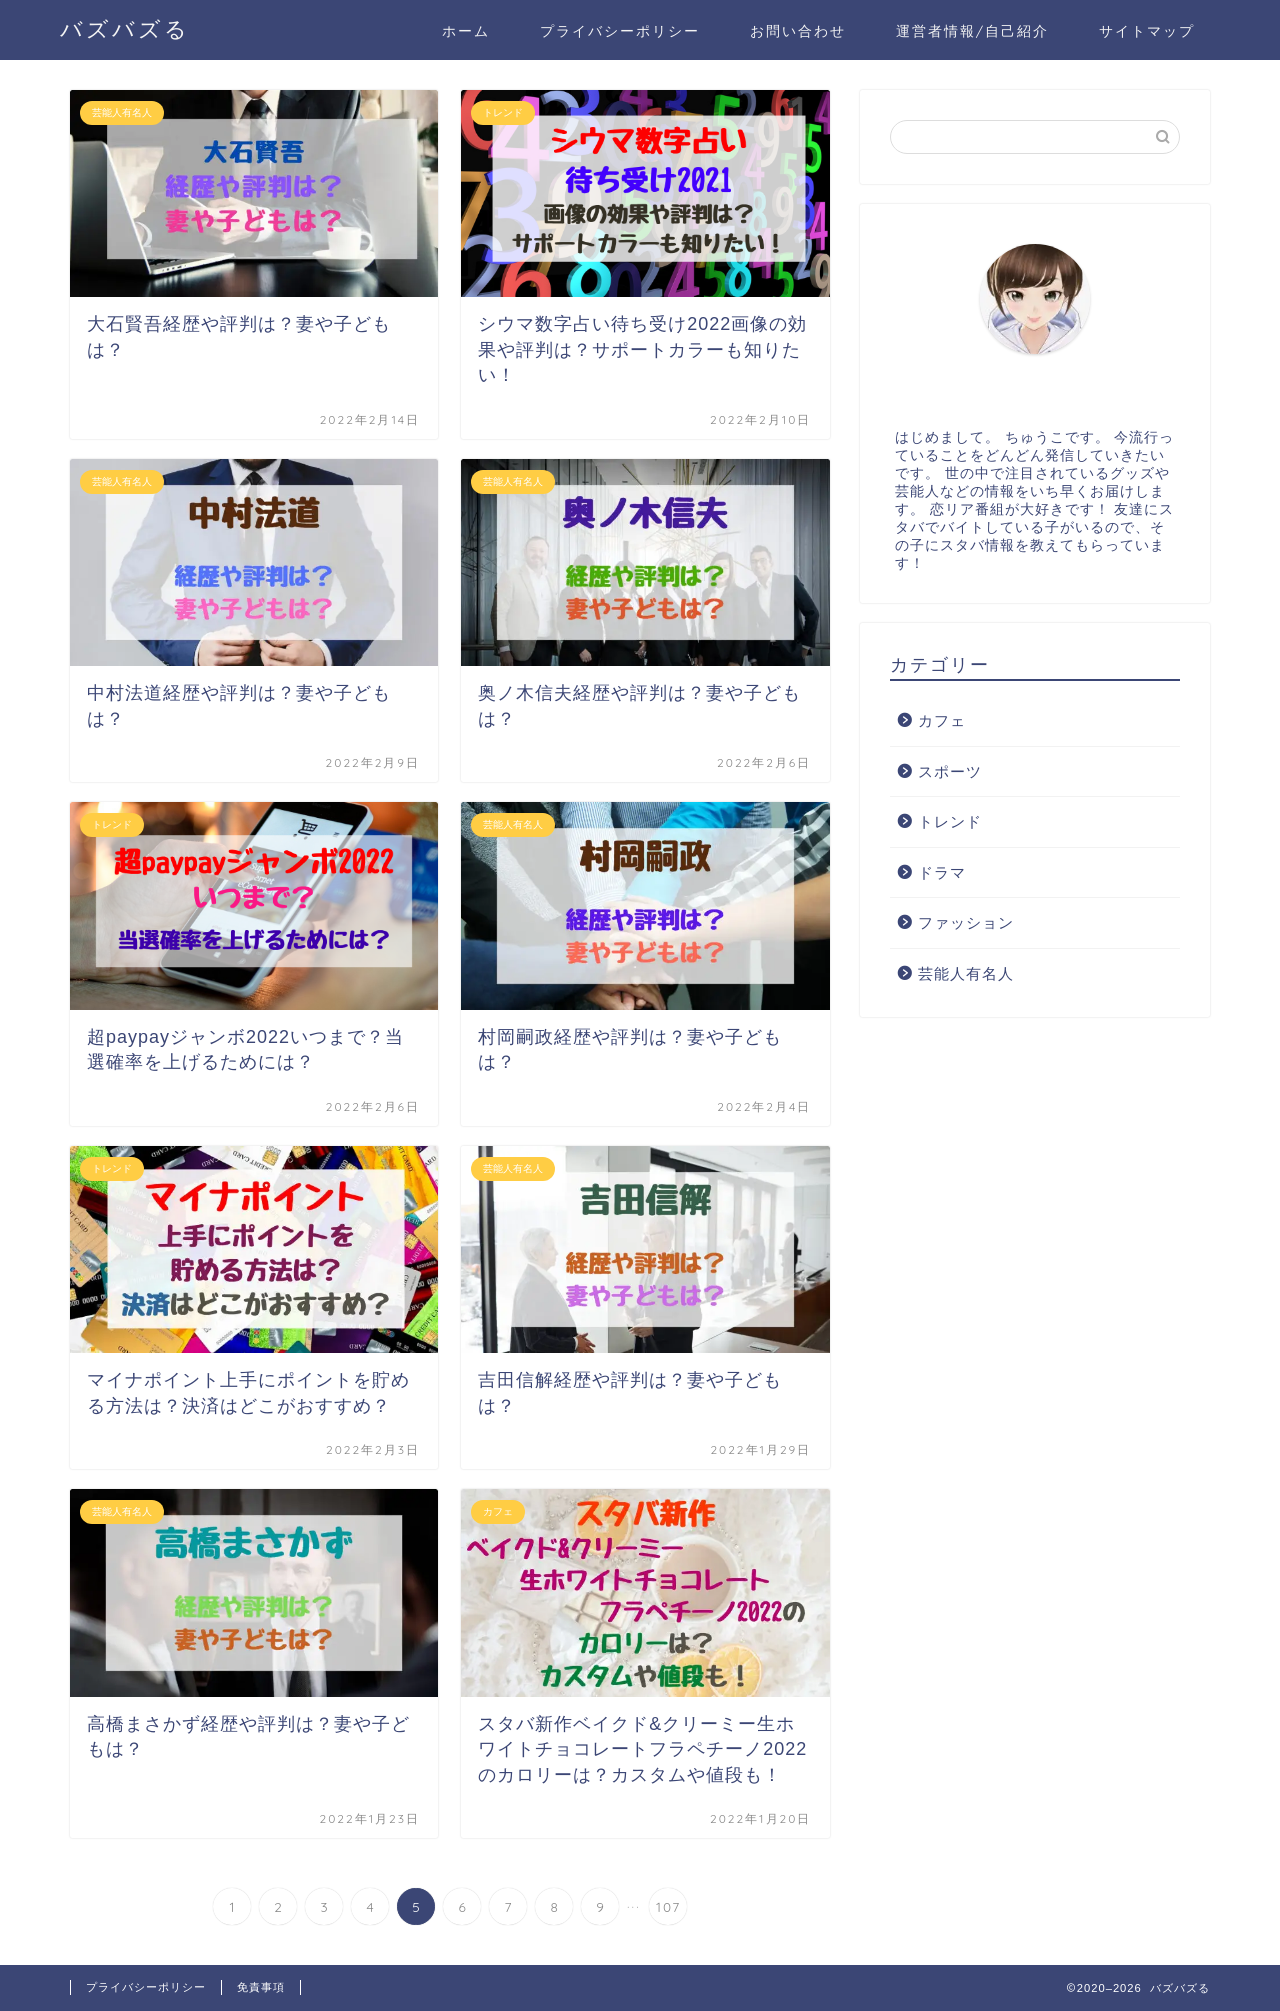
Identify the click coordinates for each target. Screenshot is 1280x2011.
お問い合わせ (798, 31)
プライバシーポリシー (620, 31)
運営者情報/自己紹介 (972, 31)
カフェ (942, 720)
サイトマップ (1147, 31)
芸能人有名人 (966, 973)
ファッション (966, 922)
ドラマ (942, 872)
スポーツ (950, 771)
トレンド (950, 821)
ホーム (466, 31)
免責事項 (261, 1987)
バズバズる (125, 28)
